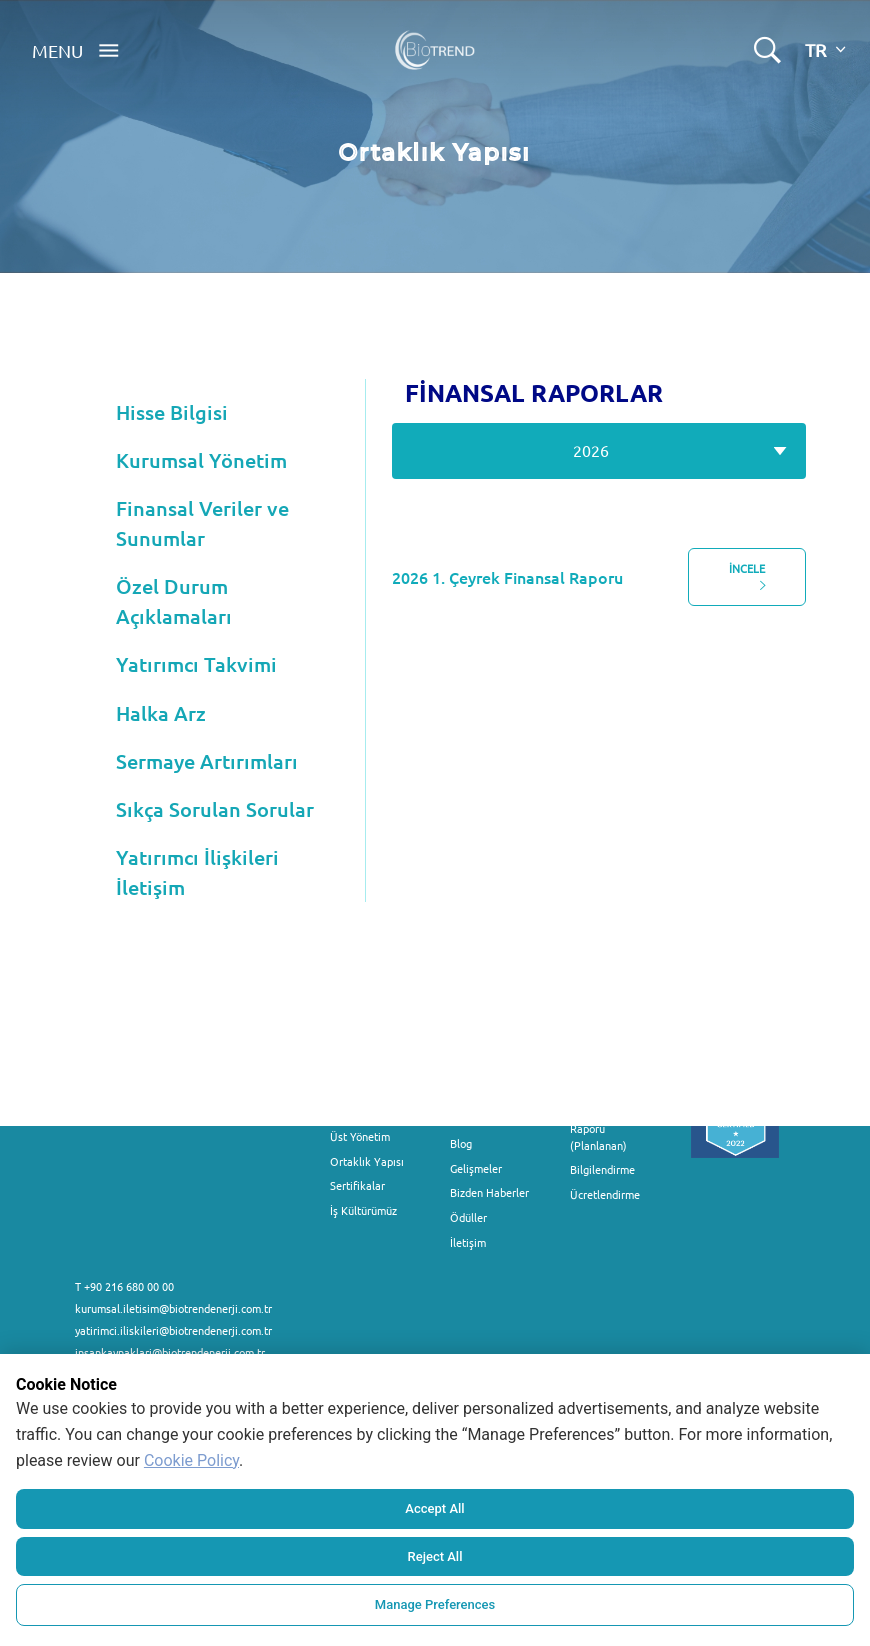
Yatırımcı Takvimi (196, 664)
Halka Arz (161, 713)
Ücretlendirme (605, 1194)
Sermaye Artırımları (207, 761)
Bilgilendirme (602, 1169)
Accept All (434, 1508)
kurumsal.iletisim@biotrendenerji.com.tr (173, 1308)
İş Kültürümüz (363, 1210)
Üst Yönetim (360, 1136)
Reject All (435, 1556)
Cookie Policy (191, 1460)
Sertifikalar (357, 1185)
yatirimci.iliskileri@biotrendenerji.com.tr (173, 1330)
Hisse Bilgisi (172, 412)
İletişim (468, 1242)
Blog (461, 1143)
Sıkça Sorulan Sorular (215, 809)
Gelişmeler (476, 1168)
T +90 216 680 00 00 (124, 1286)
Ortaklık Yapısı (367, 1161)
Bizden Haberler (489, 1192)
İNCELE (747, 577)
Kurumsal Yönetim (201, 460)
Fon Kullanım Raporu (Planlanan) (602, 1128)
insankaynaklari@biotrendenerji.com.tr (170, 1352)
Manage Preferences (435, 1604)
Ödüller (468, 1217)
